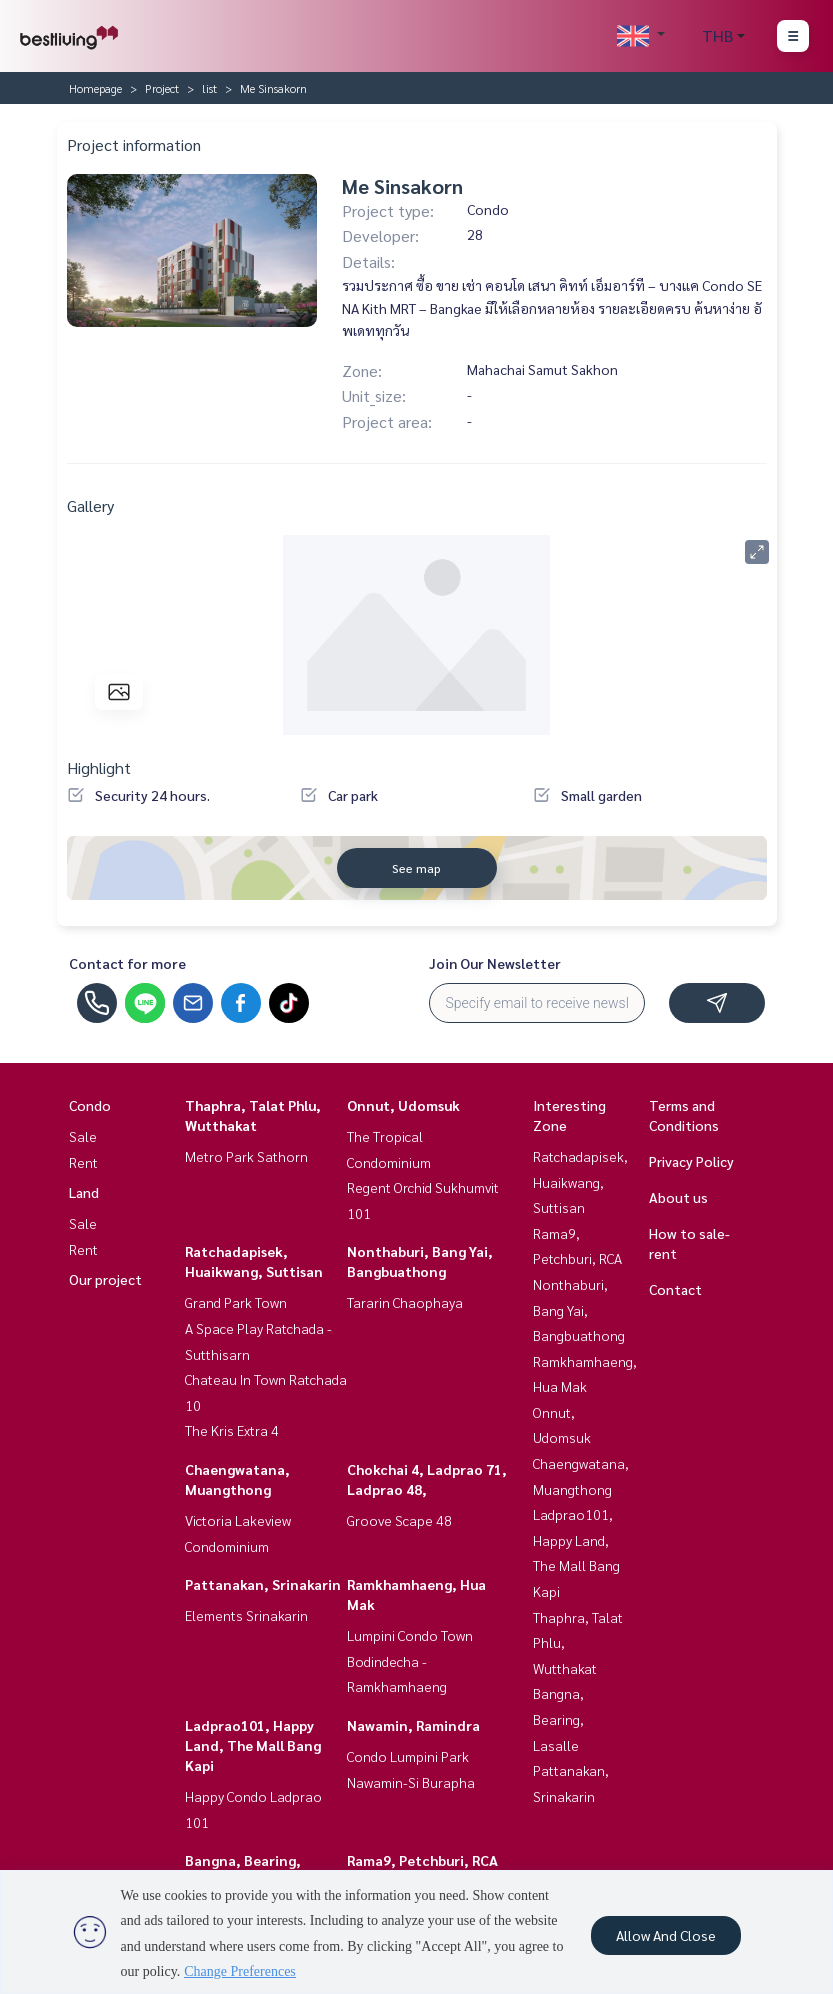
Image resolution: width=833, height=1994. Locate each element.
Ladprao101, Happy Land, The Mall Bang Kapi (253, 1745)
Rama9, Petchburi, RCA (422, 1860)
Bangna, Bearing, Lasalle (558, 1718)
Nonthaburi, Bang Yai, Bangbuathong (579, 1309)
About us (678, 1197)
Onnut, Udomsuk (403, 1105)
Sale (83, 1136)
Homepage (95, 88)
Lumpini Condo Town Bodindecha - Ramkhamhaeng (410, 1660)
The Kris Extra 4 (232, 1430)
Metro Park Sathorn (246, 1156)
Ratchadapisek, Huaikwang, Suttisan (580, 1181)
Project (162, 88)
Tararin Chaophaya (405, 1302)
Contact (675, 1289)
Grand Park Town (236, 1302)
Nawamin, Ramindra (413, 1725)
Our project (105, 1279)
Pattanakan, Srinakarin (263, 1584)
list (209, 88)
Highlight (99, 767)
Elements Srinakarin (246, 1615)
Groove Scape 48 (399, 1520)
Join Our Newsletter (495, 963)
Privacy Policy (691, 1161)
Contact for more (127, 963)
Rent (83, 1162)
